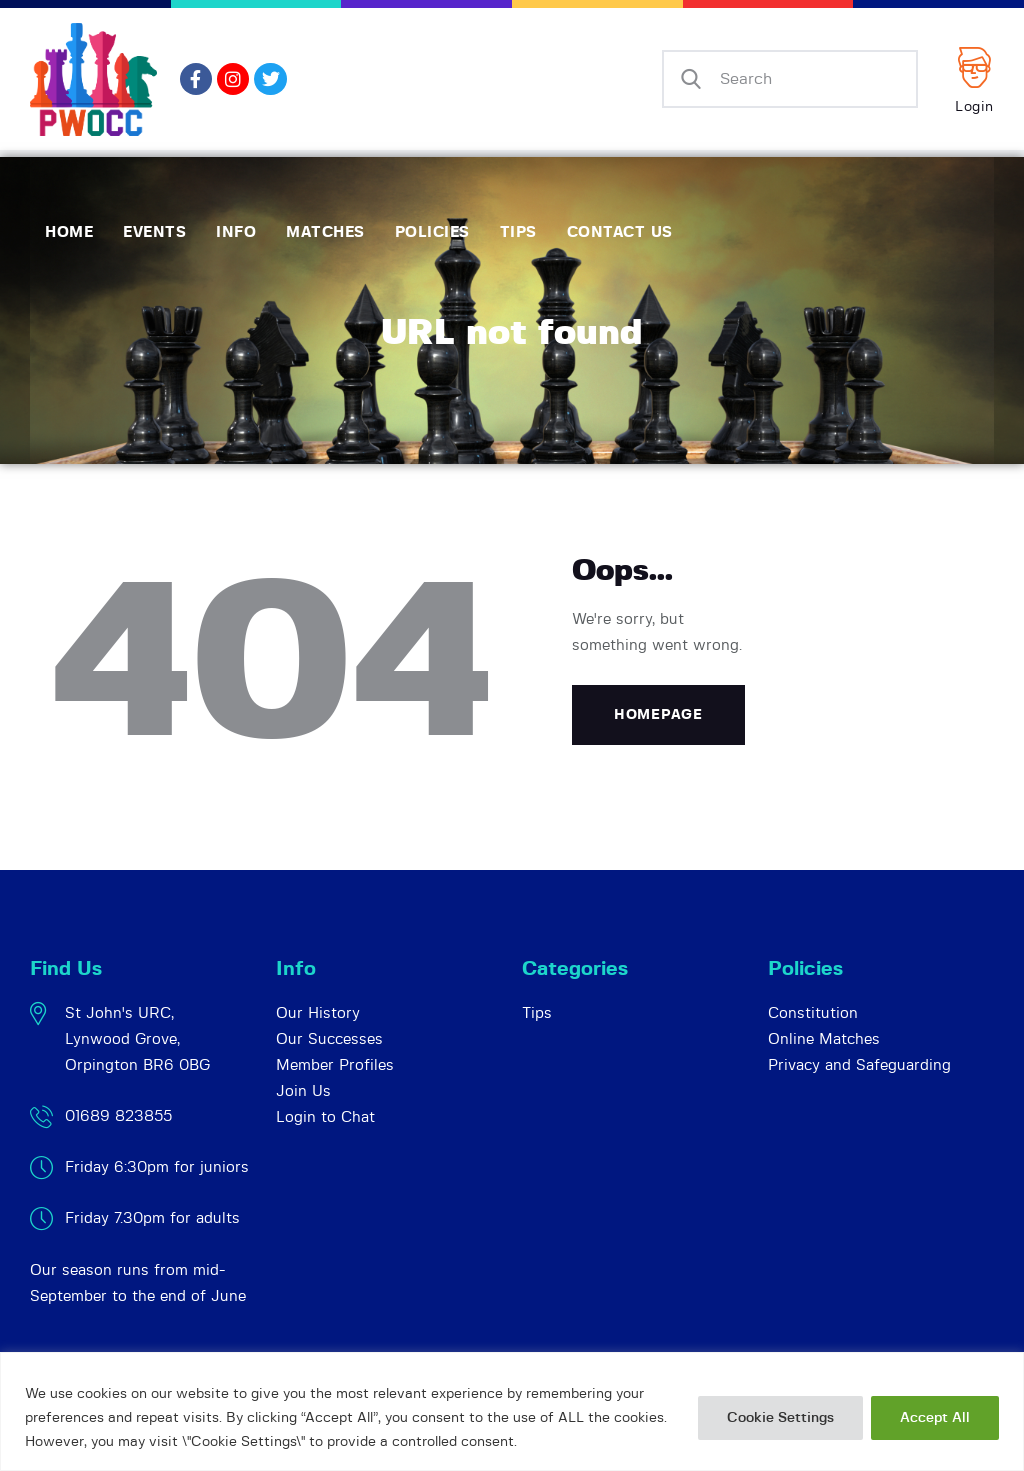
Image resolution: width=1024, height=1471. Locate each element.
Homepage (658, 715)
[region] (512, 1411)
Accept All (935, 1418)
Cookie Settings (780, 1418)
